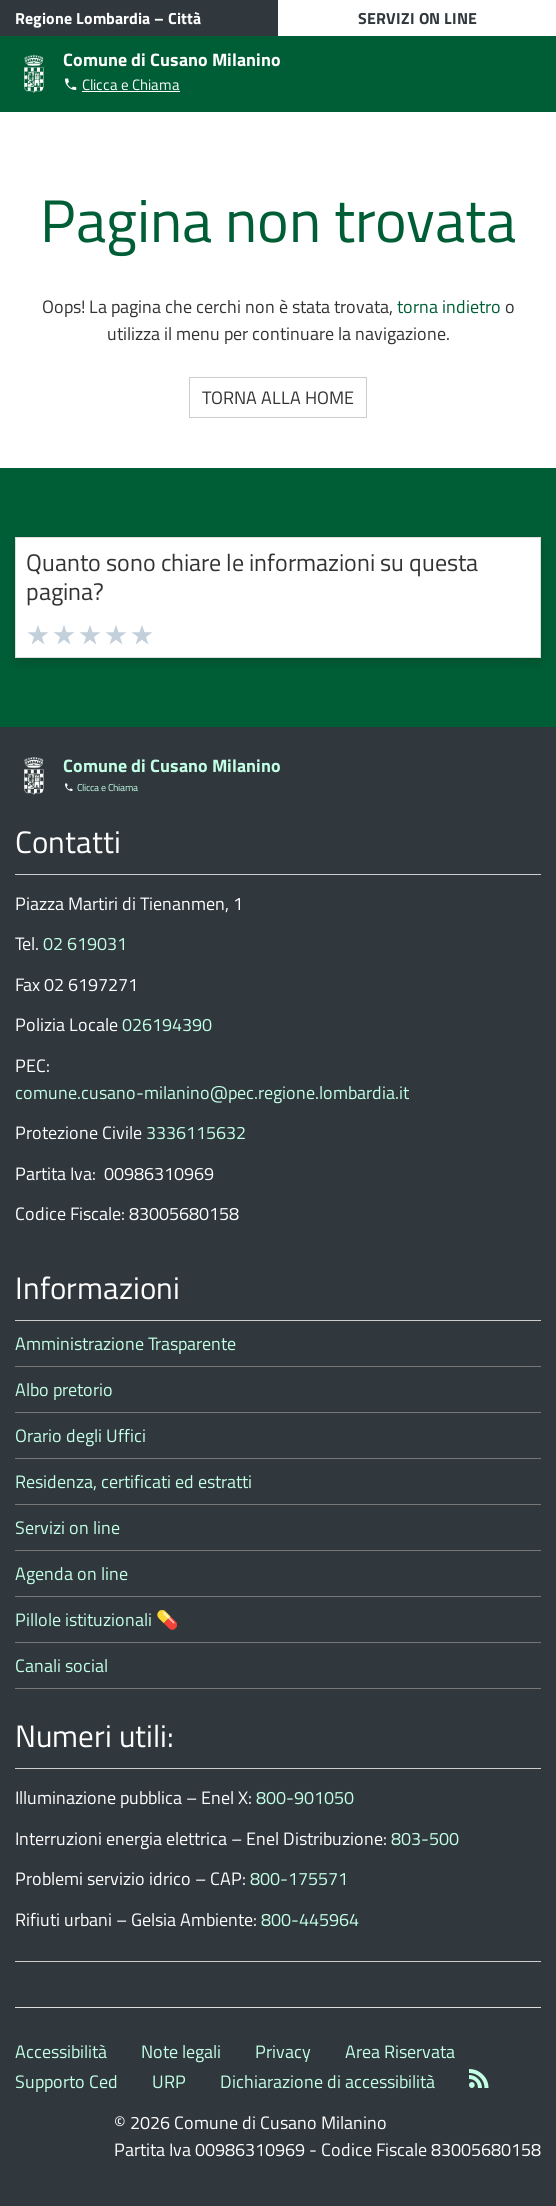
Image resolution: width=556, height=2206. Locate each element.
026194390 (167, 1024)
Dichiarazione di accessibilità (327, 2081)
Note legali (181, 2051)
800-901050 (305, 1797)
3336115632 (196, 1132)
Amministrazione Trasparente (125, 1343)
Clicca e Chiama (131, 84)
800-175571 (299, 1878)
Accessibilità (61, 2051)
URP (169, 2081)
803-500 (425, 1838)
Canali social (61, 1665)
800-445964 (310, 1919)
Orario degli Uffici (80, 1435)
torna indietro (449, 306)
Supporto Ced (66, 2081)
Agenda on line (71, 1573)
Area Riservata (400, 2051)
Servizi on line (67, 1527)
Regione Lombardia (82, 18)
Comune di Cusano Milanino (172, 59)
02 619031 (85, 943)
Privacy (283, 2051)
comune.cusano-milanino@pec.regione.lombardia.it (212, 1092)
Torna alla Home (278, 397)
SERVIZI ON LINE (417, 18)
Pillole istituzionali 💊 (96, 1619)
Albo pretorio (64, 1389)
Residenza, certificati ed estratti (133, 1481)
